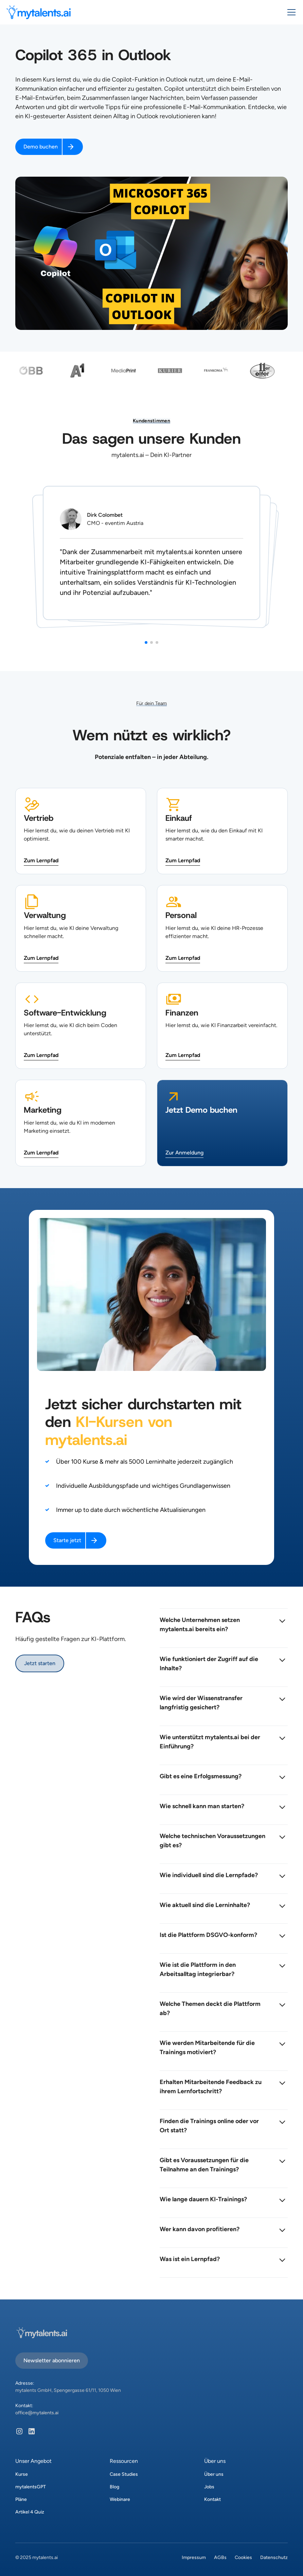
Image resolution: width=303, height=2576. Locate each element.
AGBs (220, 2557)
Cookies (243, 2557)
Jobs (209, 2487)
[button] (290, 12)
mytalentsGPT (30, 2487)
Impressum (194, 2557)
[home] (38, 12)
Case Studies (124, 2474)
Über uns (214, 2474)
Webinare (120, 2499)
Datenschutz (274, 2557)
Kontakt (212, 2499)
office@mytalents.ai (36, 2413)
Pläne (21, 2499)
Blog (114, 2487)
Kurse (21, 2474)
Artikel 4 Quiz (29, 2512)
